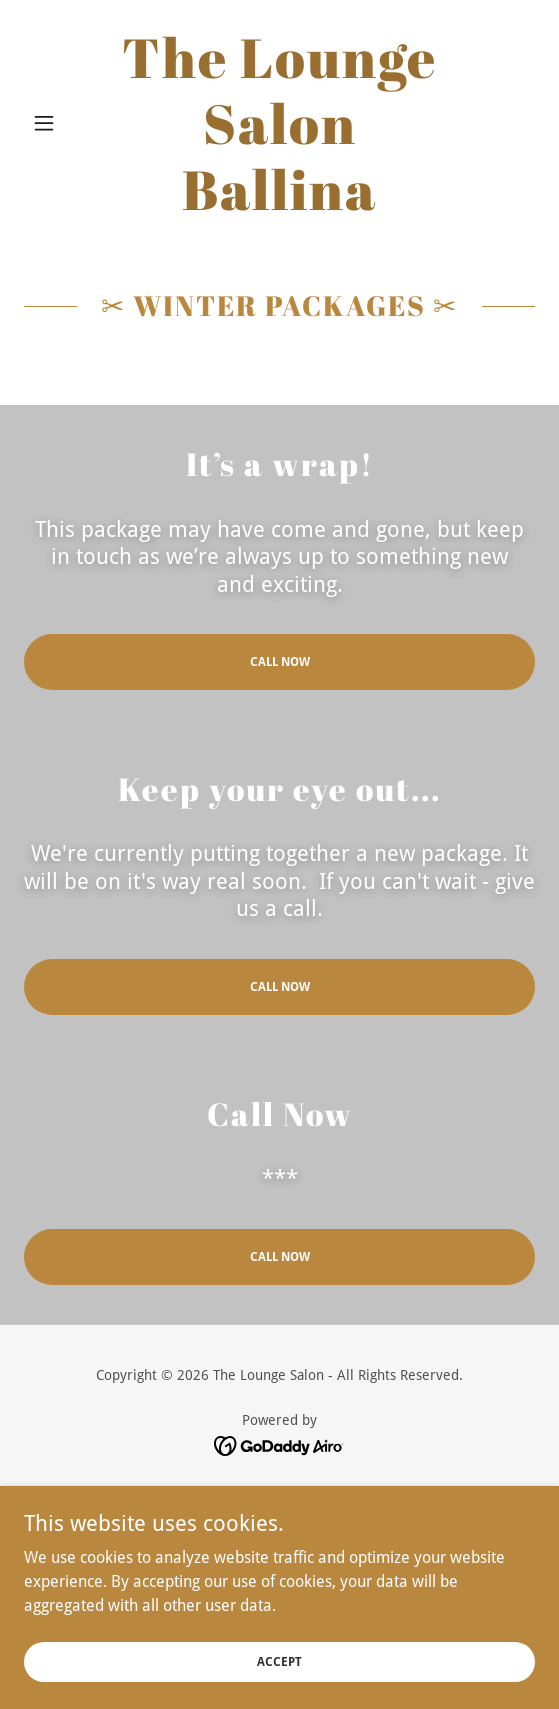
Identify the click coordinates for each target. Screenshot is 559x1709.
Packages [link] (280, 1520)
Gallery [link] (279, 1574)
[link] (280, 123)
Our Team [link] (280, 1547)
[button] (62, 123)
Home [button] (279, 1493)
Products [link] (279, 1601)
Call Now (280, 662)
